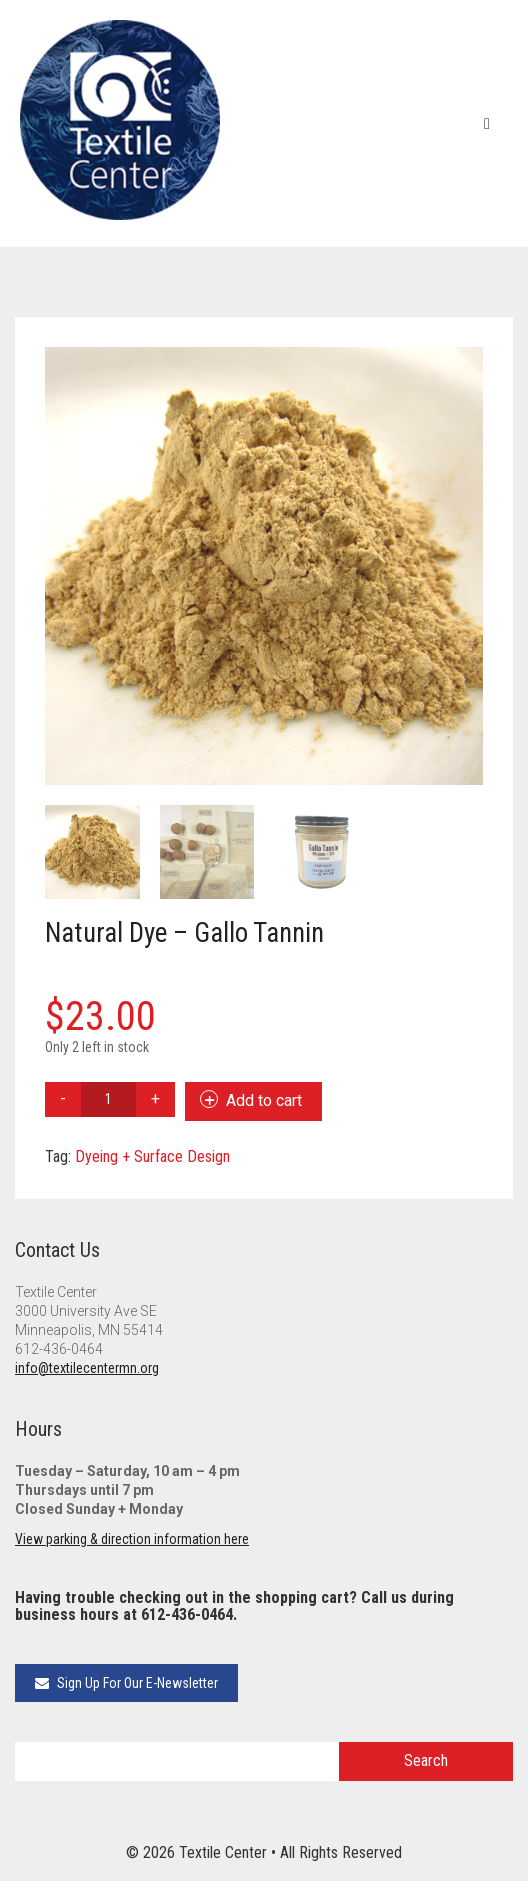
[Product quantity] (108, 1099)
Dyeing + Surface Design (152, 1156)
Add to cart (264, 1100)
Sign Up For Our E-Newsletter (126, 1683)
